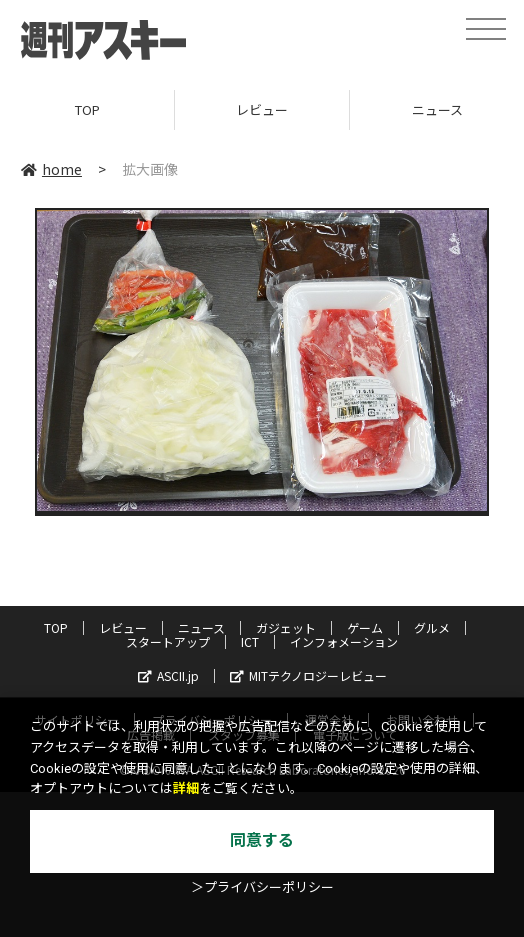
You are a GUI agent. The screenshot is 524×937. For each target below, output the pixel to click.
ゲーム (365, 627)
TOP (87, 109)
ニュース (201, 627)
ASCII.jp (168, 675)
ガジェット (286, 627)
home (51, 169)
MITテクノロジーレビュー (308, 675)
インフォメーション (344, 641)
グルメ (432, 627)
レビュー (262, 109)
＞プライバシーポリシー (262, 887)
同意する (262, 840)
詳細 (186, 788)
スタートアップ (168, 641)
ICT (250, 641)
